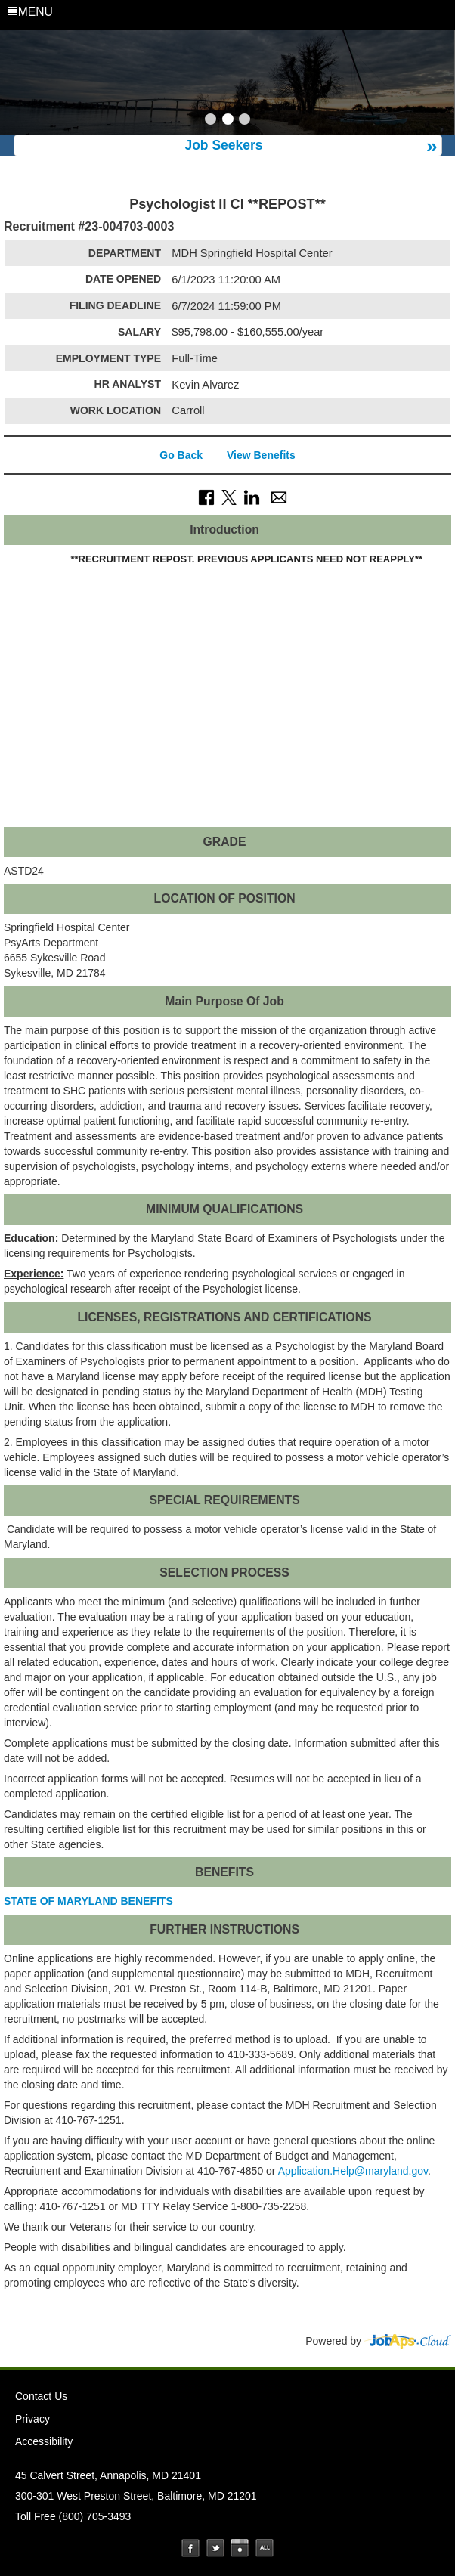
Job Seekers (223, 145)
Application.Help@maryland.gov (353, 2171)
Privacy (32, 2419)
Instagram (240, 2548)
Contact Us (41, 2396)
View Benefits (261, 455)
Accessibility (44, 2441)
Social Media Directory (264, 2548)
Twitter (215, 2548)
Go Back (181, 455)
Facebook (190, 2548)
